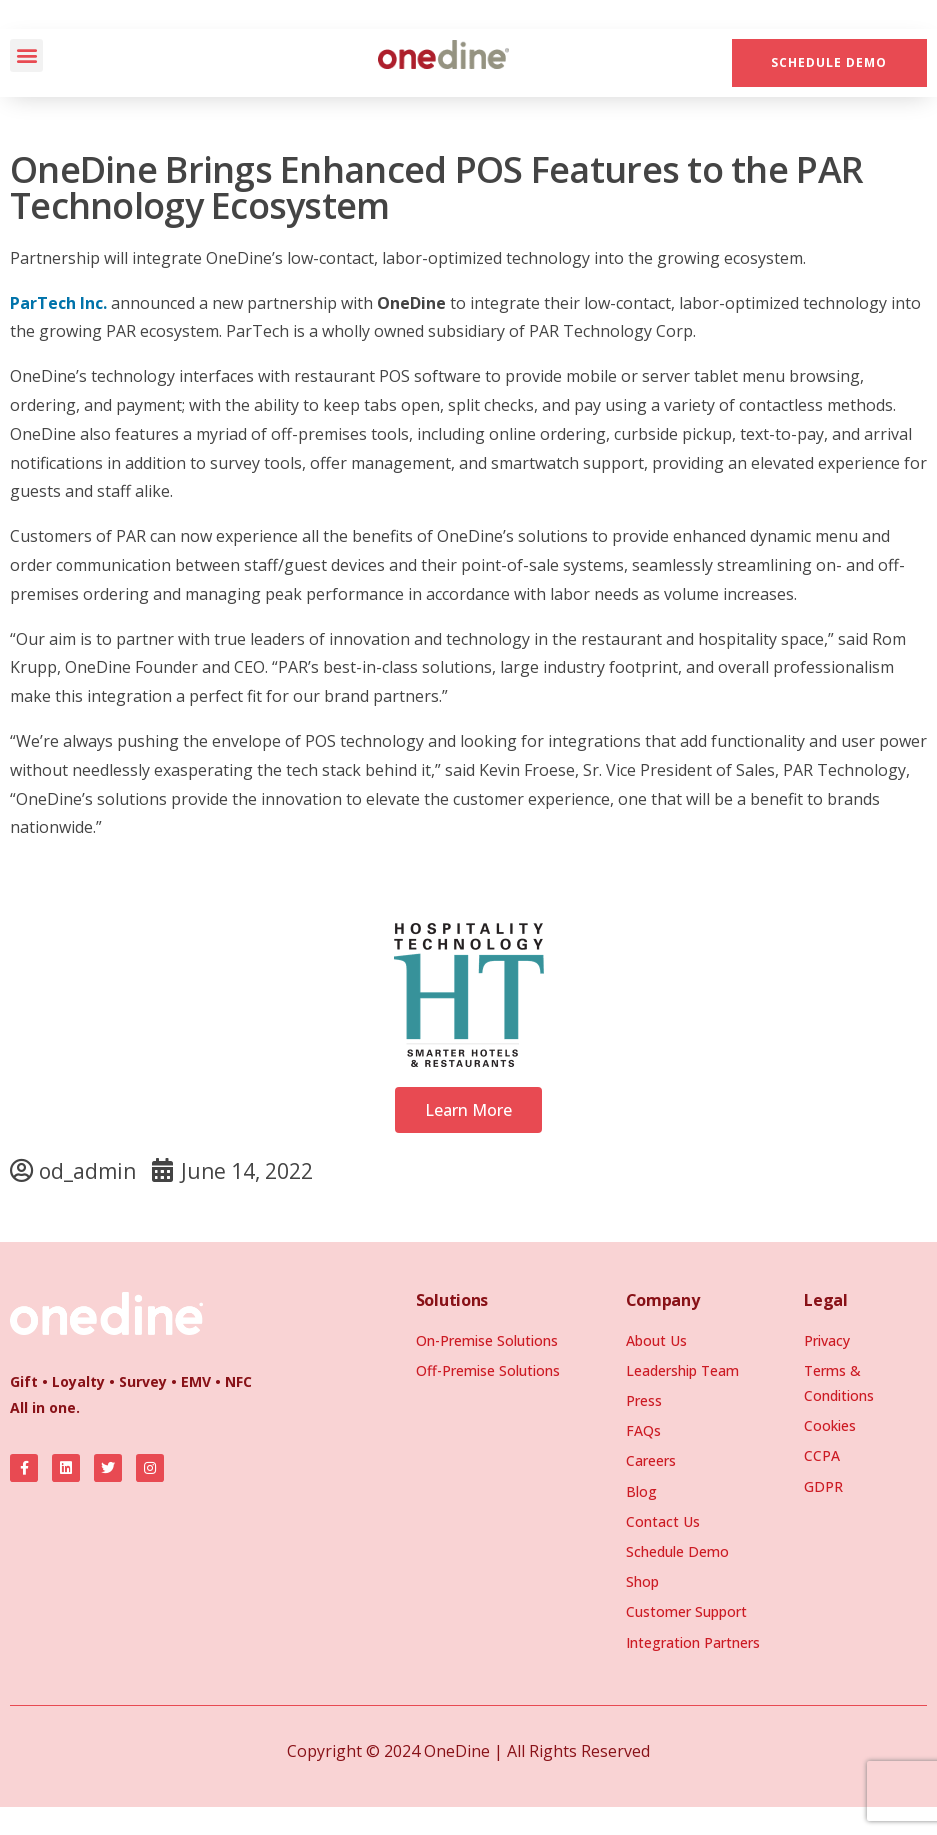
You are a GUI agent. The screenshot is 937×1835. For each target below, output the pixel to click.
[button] (26, 55)
